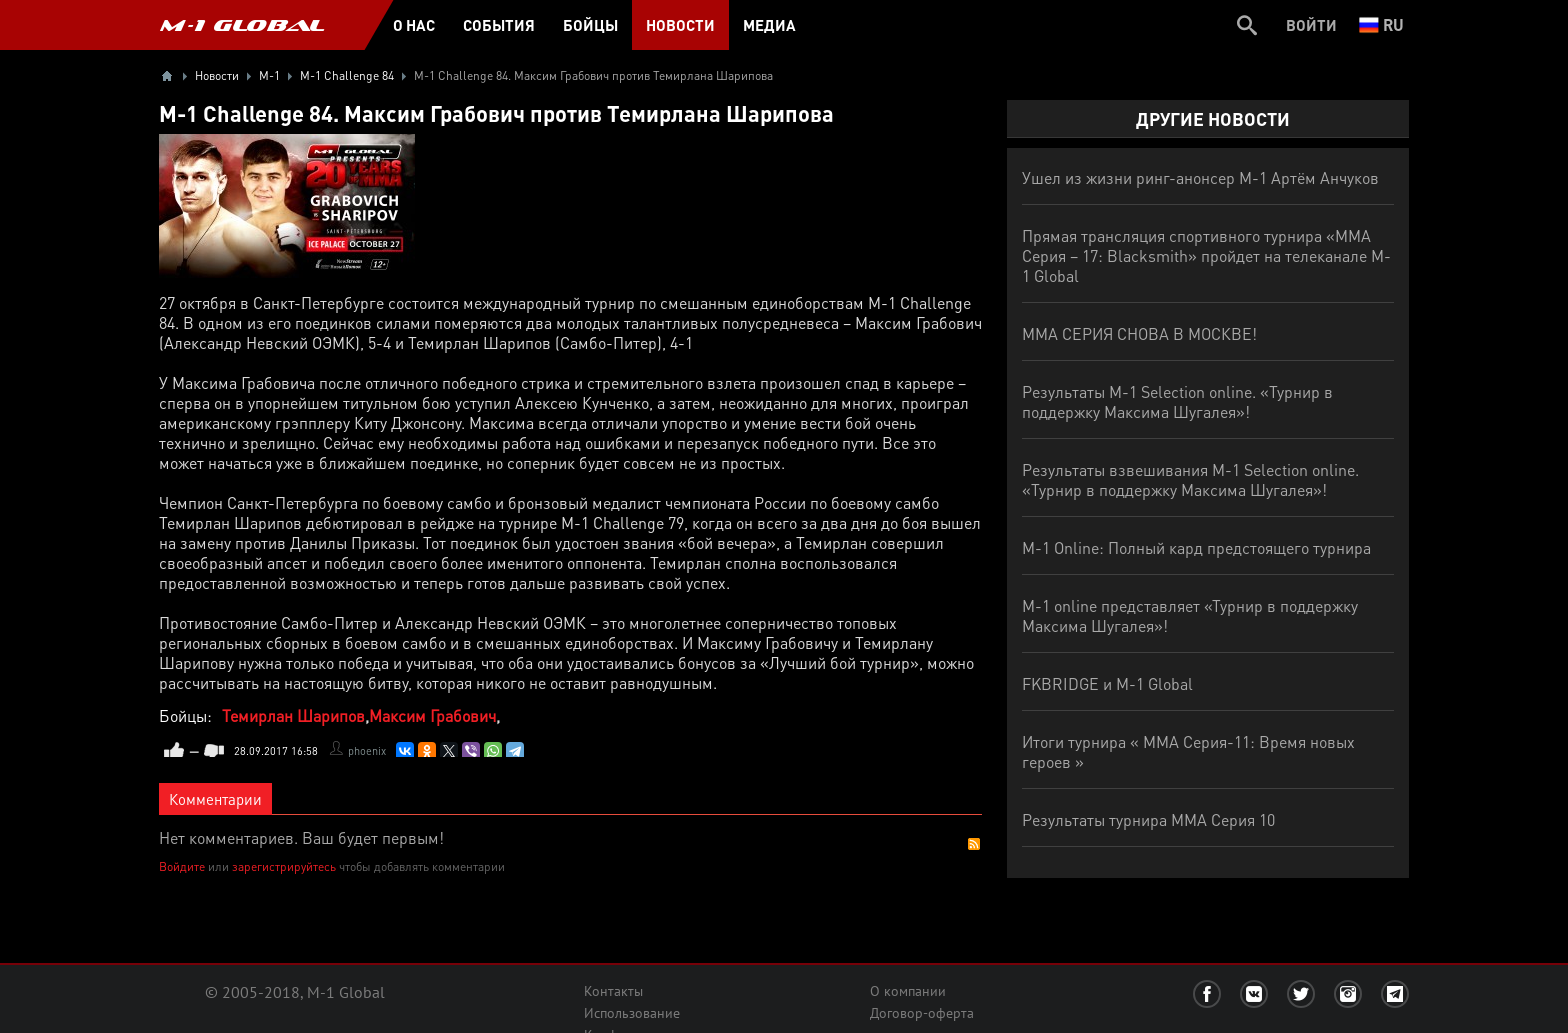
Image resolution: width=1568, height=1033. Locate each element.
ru (1381, 24)
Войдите (182, 866)
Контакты (613, 991)
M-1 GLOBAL (242, 25)
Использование (632, 1013)
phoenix (367, 751)
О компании (908, 991)
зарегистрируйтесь (284, 866)
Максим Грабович (432, 715)
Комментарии (215, 799)
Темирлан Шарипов (293, 715)
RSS (974, 844)
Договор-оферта (922, 1013)
